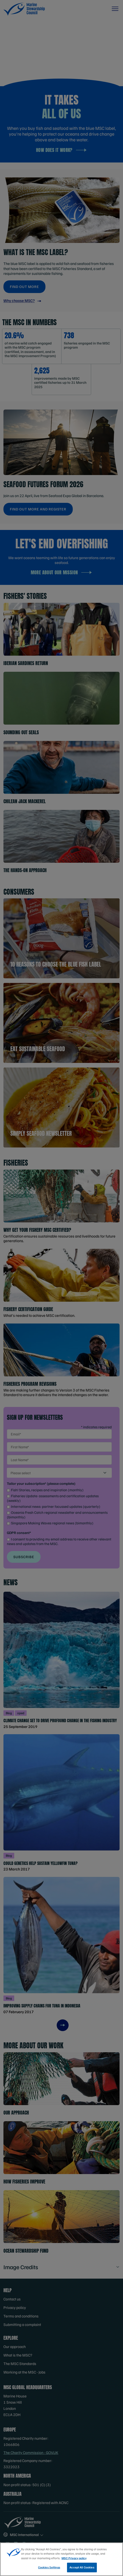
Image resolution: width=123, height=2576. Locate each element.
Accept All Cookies (82, 2571)
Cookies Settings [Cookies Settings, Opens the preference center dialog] (49, 2571)
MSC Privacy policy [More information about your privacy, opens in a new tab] (74, 2561)
